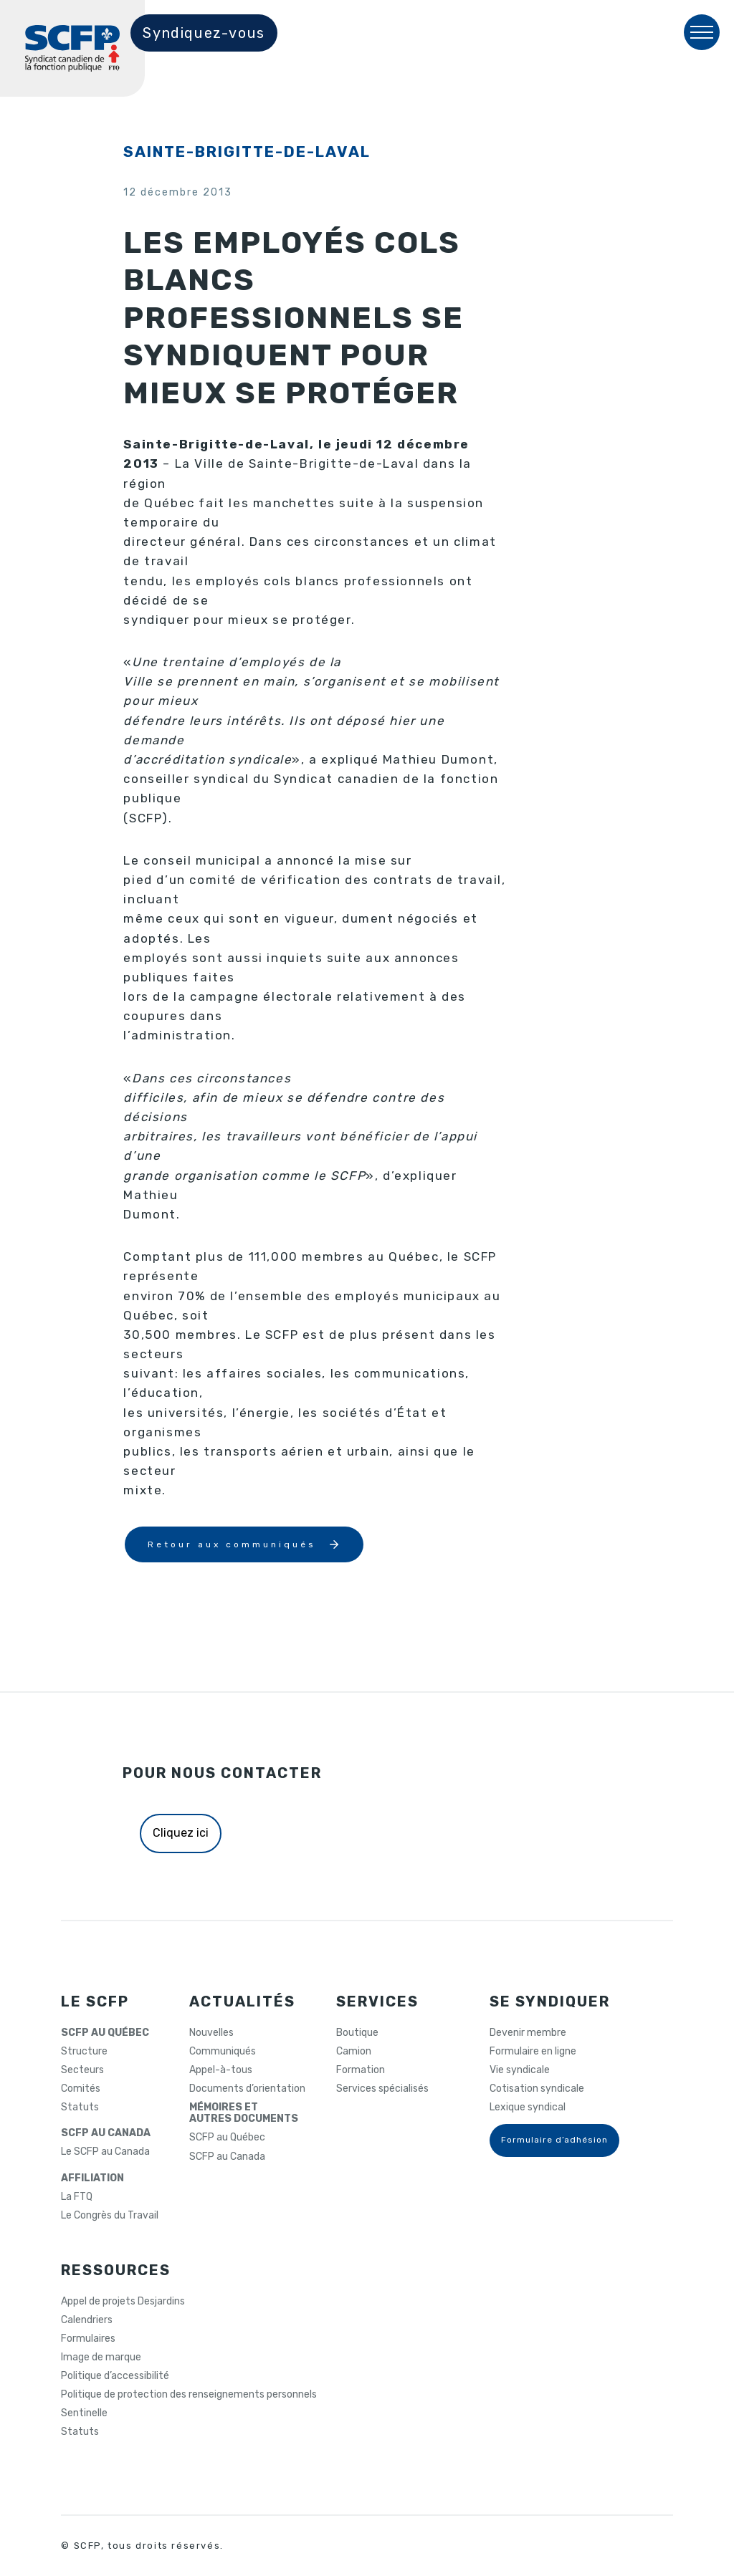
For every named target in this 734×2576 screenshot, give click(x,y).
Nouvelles (211, 2033)
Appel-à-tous (220, 2070)
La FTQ (76, 2197)
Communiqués (222, 2051)
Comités (80, 2089)
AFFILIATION (92, 2178)
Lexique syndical (528, 2107)
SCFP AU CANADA (106, 2133)
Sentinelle (84, 2413)
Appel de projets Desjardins (123, 2301)
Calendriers (87, 2320)
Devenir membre (528, 2033)
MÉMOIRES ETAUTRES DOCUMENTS (243, 2113)
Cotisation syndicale (537, 2089)
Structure (84, 2051)
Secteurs (82, 2070)
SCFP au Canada (227, 2157)
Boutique (357, 2033)
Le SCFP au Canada (105, 2152)
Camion (353, 2051)
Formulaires (88, 2339)
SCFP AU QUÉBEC (105, 2033)
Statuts (80, 2107)
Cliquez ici (181, 1833)
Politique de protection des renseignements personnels (189, 2394)
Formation (360, 2070)
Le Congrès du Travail (109, 2215)
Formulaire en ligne (533, 2051)
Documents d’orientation (247, 2089)
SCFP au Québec (227, 2137)
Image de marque (101, 2357)
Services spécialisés (382, 2089)
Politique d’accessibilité (115, 2376)
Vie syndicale (520, 2070)
